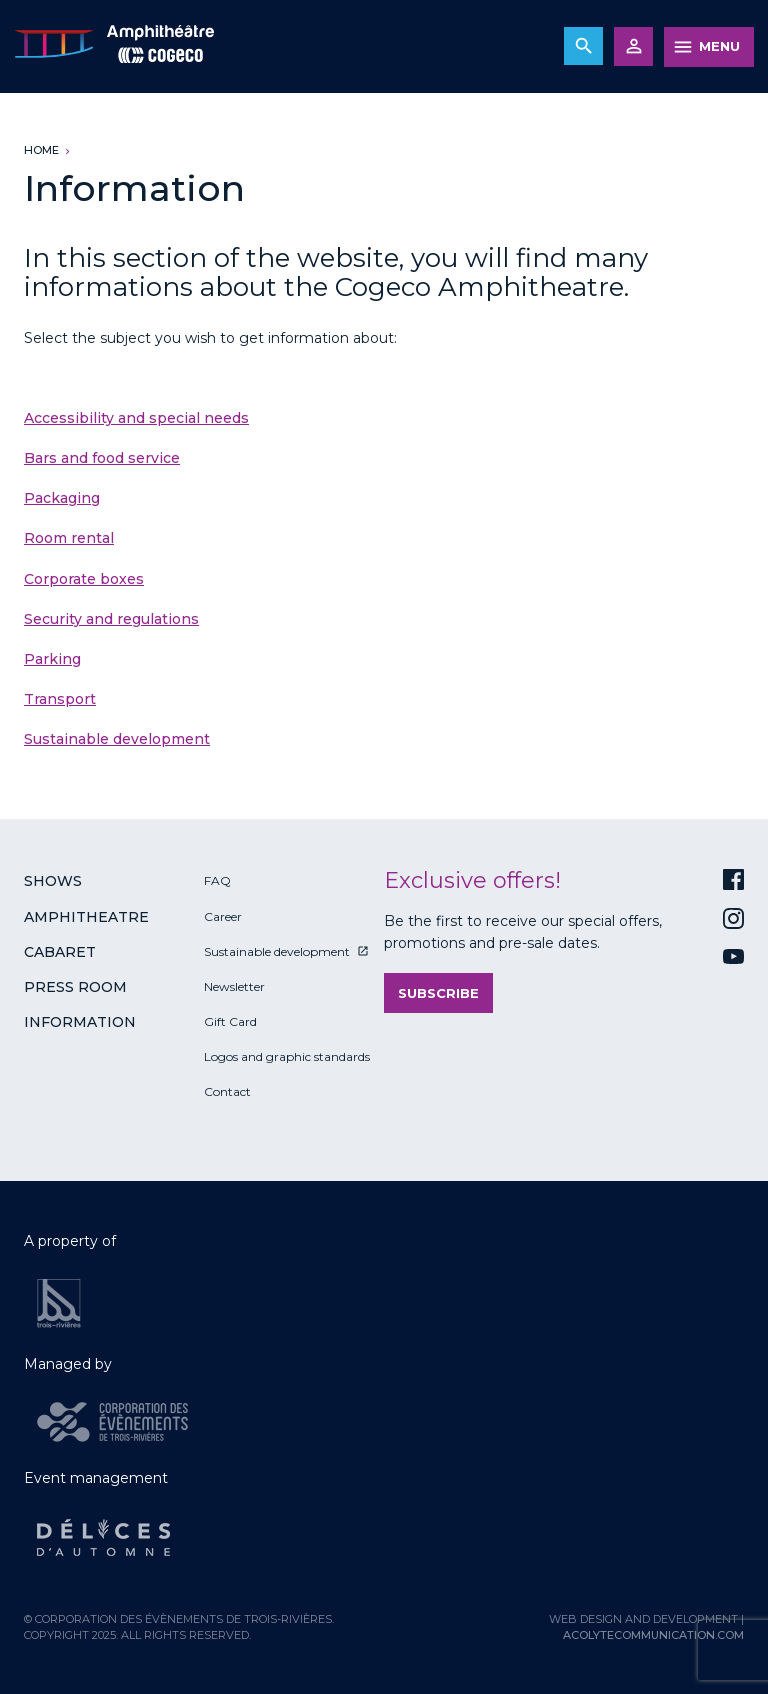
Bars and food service (102, 458)
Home (41, 150)
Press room (75, 987)
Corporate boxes (84, 579)
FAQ (217, 880)
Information (80, 1022)
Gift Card (230, 1021)
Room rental (69, 538)
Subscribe (438, 993)
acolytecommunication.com (653, 1635)
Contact (227, 1091)
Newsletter (234, 986)
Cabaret (60, 952)
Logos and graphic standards (287, 1056)
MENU (719, 46)
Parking (52, 659)
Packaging (62, 498)
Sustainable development (117, 739)
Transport (60, 699)
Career (223, 916)
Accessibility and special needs (136, 418)
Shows (53, 881)
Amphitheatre (86, 917)
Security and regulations (111, 619)
